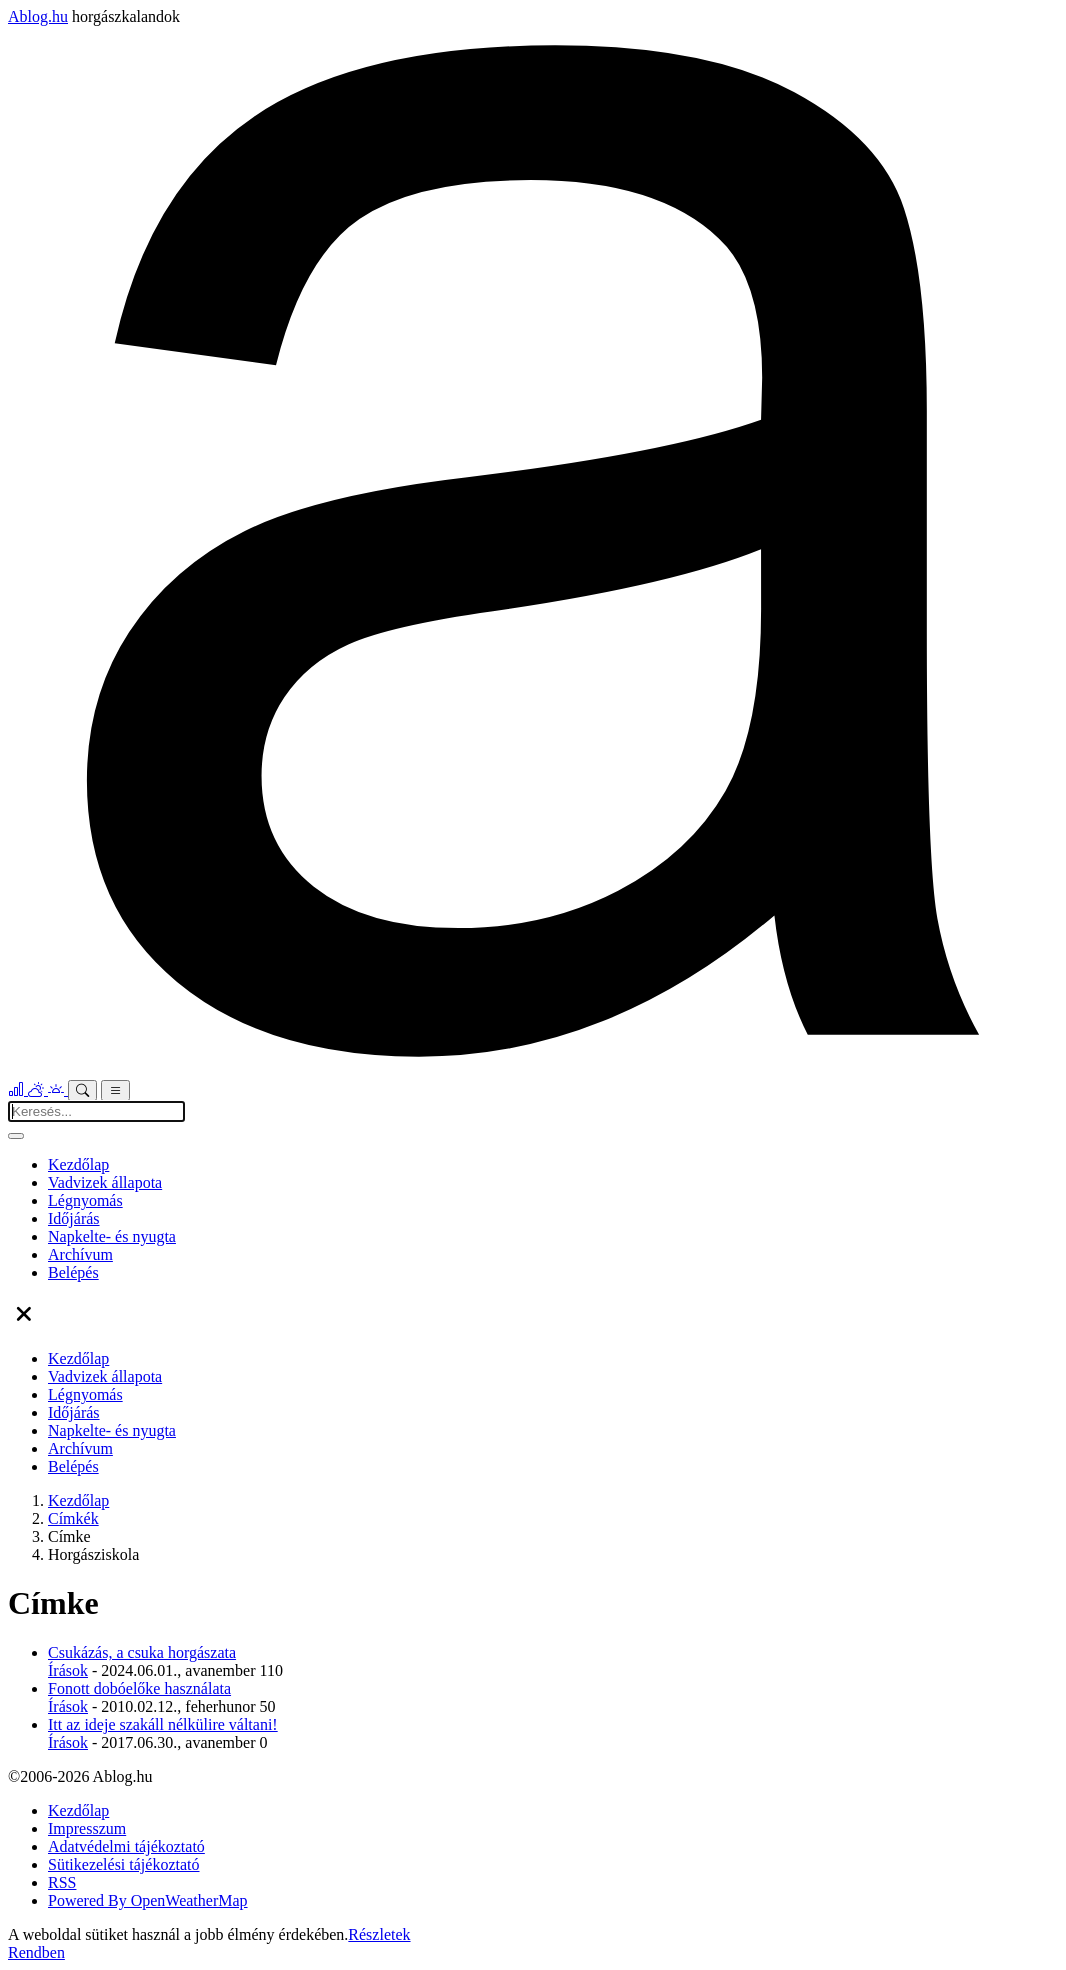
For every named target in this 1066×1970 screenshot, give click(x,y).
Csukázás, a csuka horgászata (142, 1652)
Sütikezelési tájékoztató (124, 1864)
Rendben (36, 1952)
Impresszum (87, 1828)
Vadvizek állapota (105, 1182)
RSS (62, 1882)
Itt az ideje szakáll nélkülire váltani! (163, 1724)
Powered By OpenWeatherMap (148, 1900)
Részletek (379, 1934)
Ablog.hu (38, 16)
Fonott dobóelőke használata (139, 1688)
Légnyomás (85, 1200)
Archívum (80, 1254)
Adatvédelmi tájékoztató (126, 1846)
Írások (68, 1670)
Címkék (73, 1518)
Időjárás (74, 1218)
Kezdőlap (78, 1164)
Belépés (73, 1272)
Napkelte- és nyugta (112, 1236)
